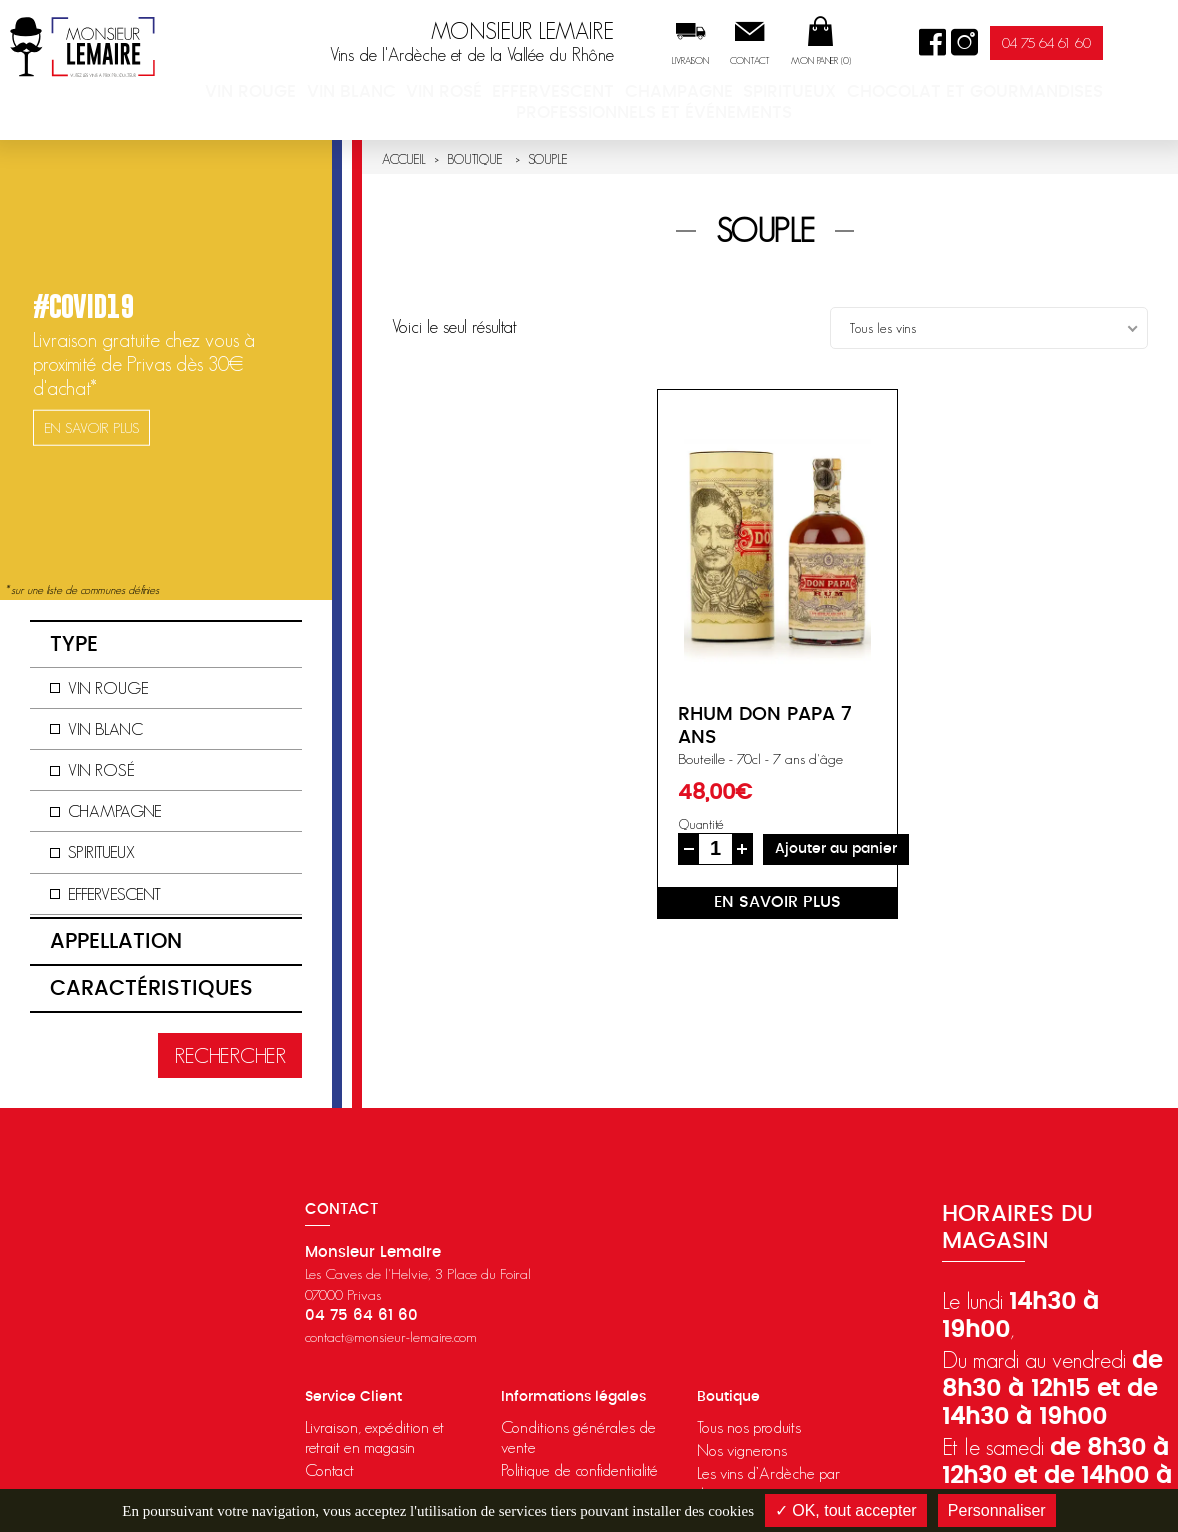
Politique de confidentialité (579, 1470)
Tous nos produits (749, 1427)
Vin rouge (324, 95)
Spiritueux (881, 95)
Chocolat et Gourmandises (1056, 95)
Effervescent (642, 95)
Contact (820, 61)
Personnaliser (997, 1510)
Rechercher (230, 1055)
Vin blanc (430, 95)
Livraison (760, 61)
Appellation (116, 941)
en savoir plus (777, 902)
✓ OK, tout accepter (846, 1510)
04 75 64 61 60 (1116, 43)
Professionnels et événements (724, 113)
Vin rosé (530, 95)
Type (74, 644)
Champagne (766, 95)
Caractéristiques (151, 988)
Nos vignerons (742, 1450)
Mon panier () (891, 61)
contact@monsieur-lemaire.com (391, 1336)
